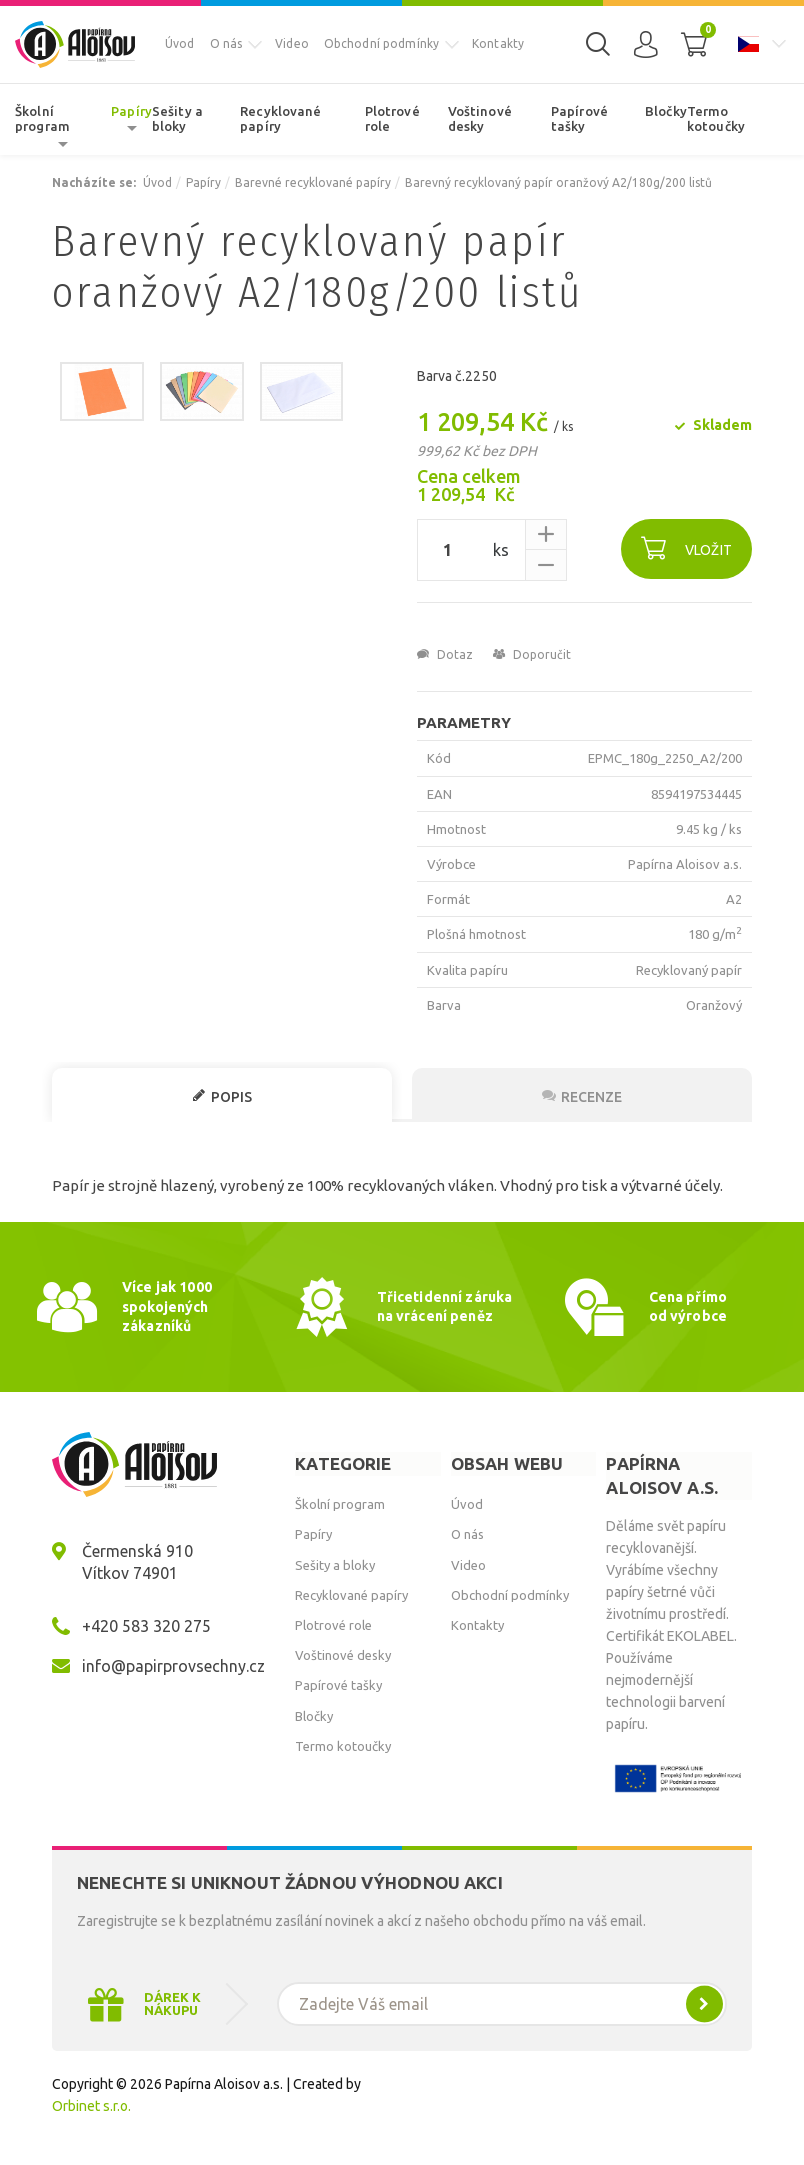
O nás (226, 43)
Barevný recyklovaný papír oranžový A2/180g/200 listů (558, 182)
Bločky (666, 111)
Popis (222, 1096)
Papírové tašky (579, 119)
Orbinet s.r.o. (91, 2106)
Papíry (131, 111)
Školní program (42, 119)
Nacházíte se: (94, 182)
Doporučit (532, 654)
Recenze (582, 1096)
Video (292, 43)
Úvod (180, 43)
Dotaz (445, 654)
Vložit (686, 547)
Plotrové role (392, 119)
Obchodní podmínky (381, 43)
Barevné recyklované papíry (313, 182)
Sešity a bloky (177, 119)
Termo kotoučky (716, 119)
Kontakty (498, 43)
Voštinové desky (480, 119)
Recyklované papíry (280, 119)
